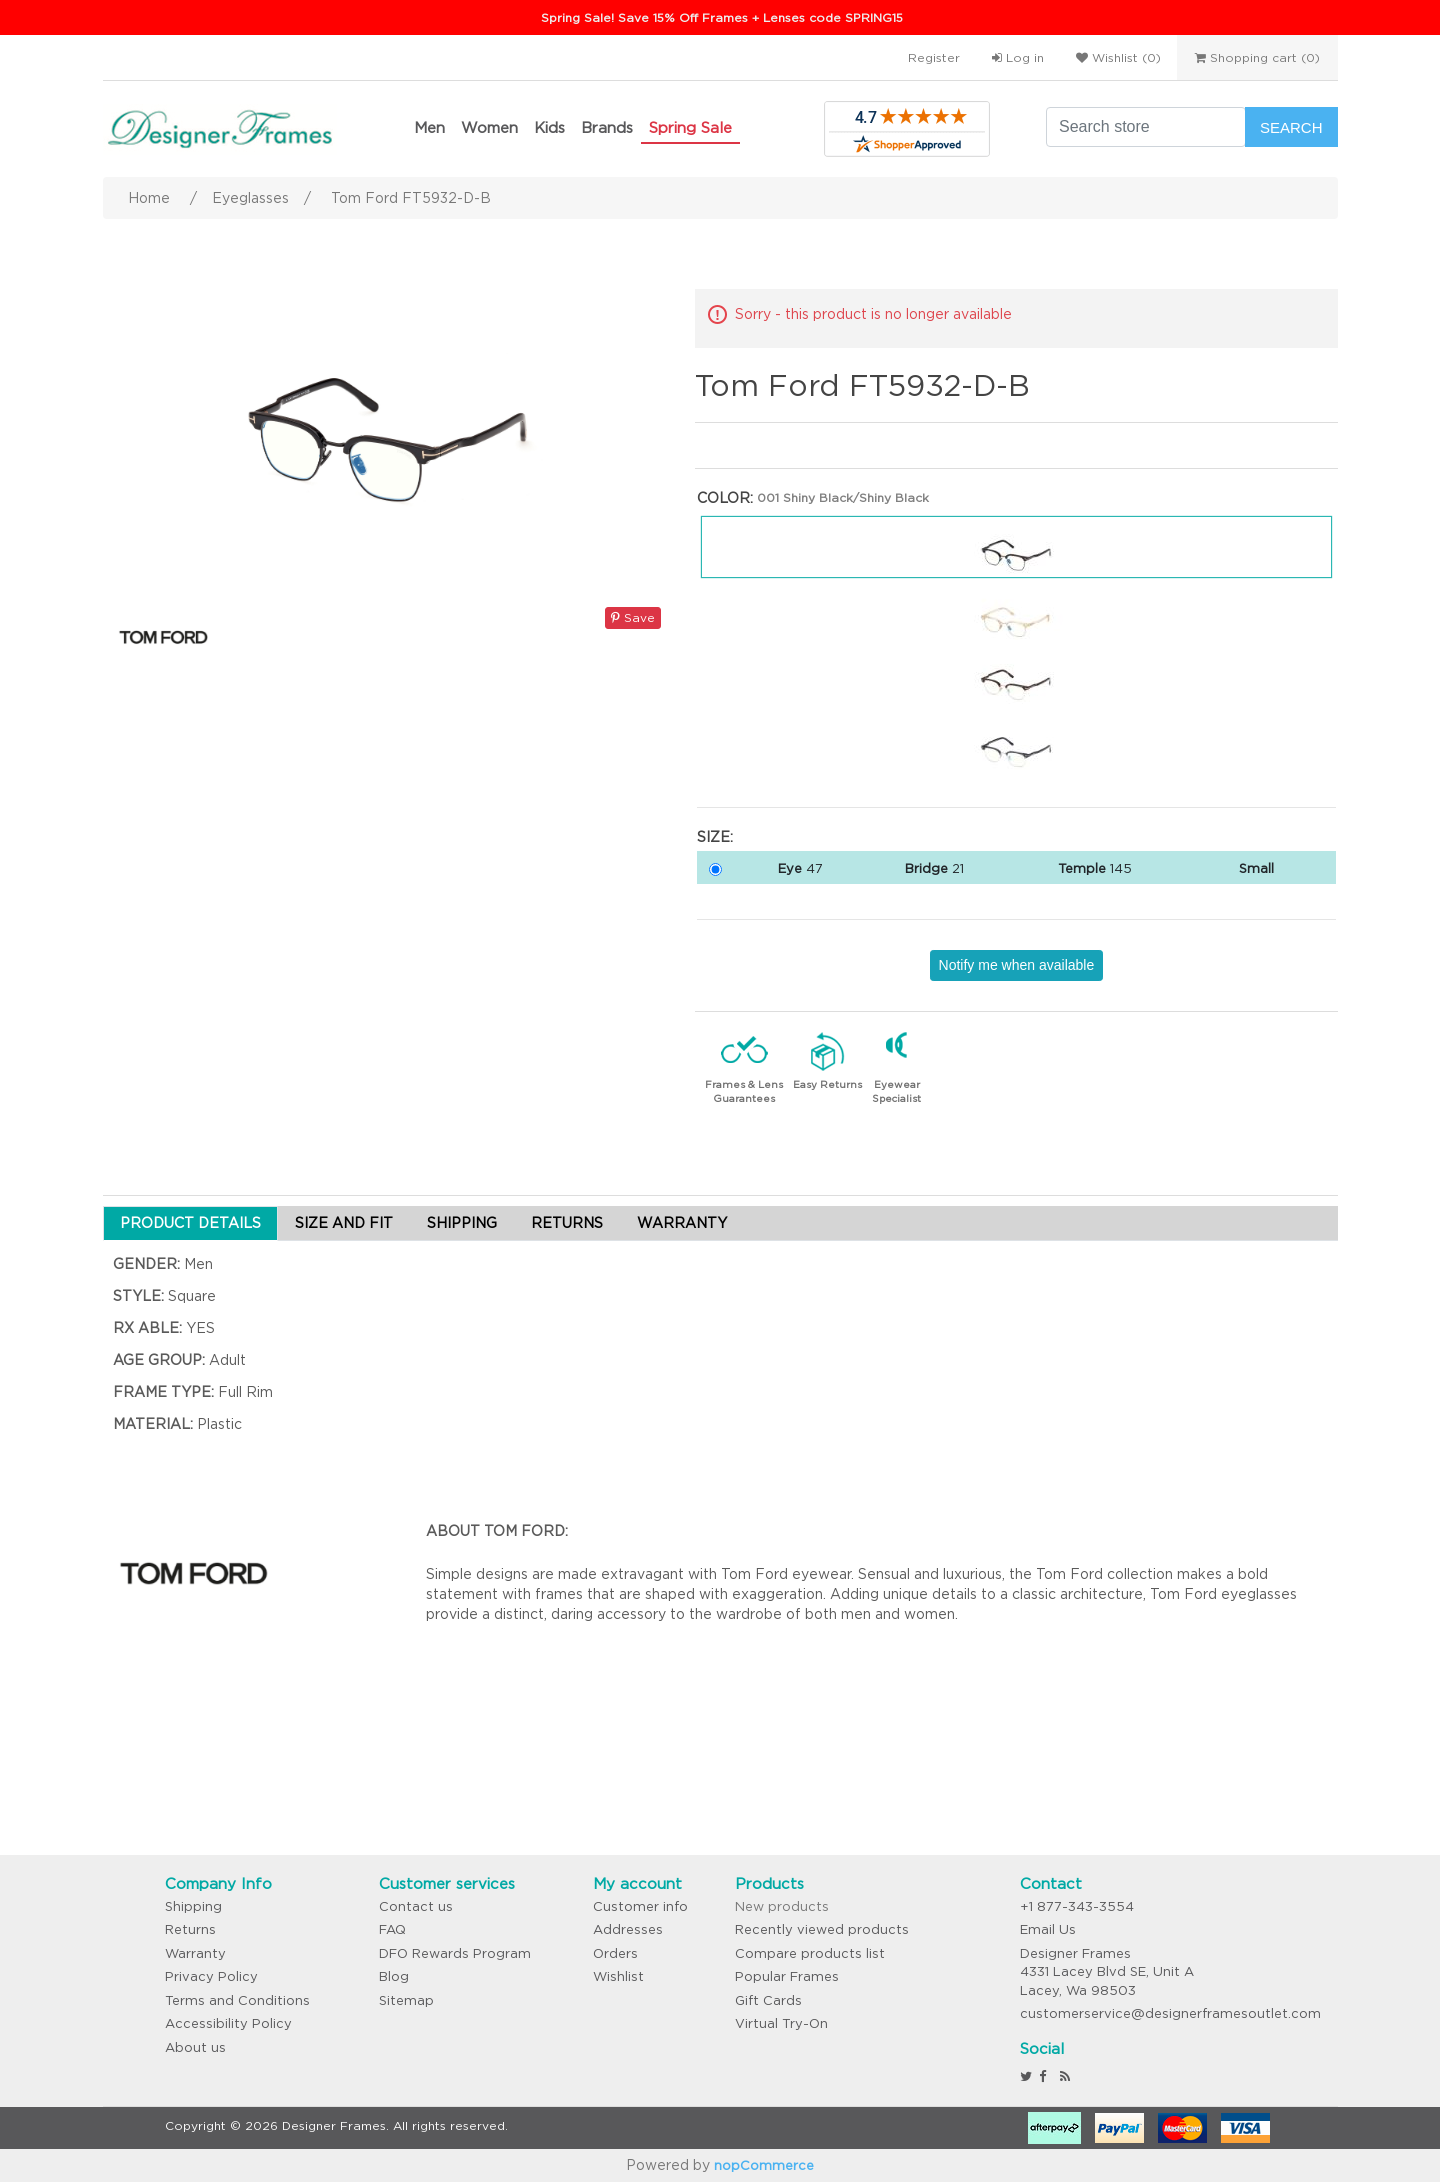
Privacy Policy (211, 1976)
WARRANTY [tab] (682, 1223)
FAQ (392, 1929)
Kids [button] (549, 127)
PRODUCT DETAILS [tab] (190, 1223)
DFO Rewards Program (455, 1953)
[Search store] (1146, 127)
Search (1291, 127)
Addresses (628, 1929)
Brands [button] (607, 127)
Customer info (640, 1906)
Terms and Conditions (237, 2000)
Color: (725, 498)
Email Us (1048, 1929)
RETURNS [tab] (567, 1223)
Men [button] (429, 127)
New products (782, 1906)
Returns (190, 1929)
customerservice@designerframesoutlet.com (1170, 2013)
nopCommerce (764, 2165)
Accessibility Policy (228, 2023)
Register (934, 57)
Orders (615, 1953)
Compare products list (810, 1953)
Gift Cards (768, 2000)
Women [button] (489, 127)
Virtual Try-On (781, 2023)
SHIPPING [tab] (462, 1223)
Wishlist (618, 1976)
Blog (394, 1976)
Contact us (416, 1906)
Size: (715, 837)
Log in (1018, 57)
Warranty (195, 1953)
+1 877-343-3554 (1077, 1906)
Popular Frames (787, 1976)
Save (633, 617)
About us (195, 2047)
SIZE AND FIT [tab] (344, 1223)
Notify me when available (1017, 965)
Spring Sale (690, 127)
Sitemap (406, 2000)
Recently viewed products (822, 1929)
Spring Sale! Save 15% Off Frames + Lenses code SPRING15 (722, 17)
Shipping (193, 1906)
